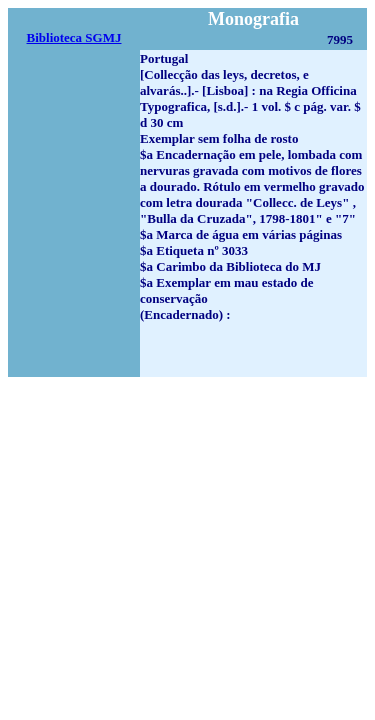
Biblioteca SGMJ (74, 37)
